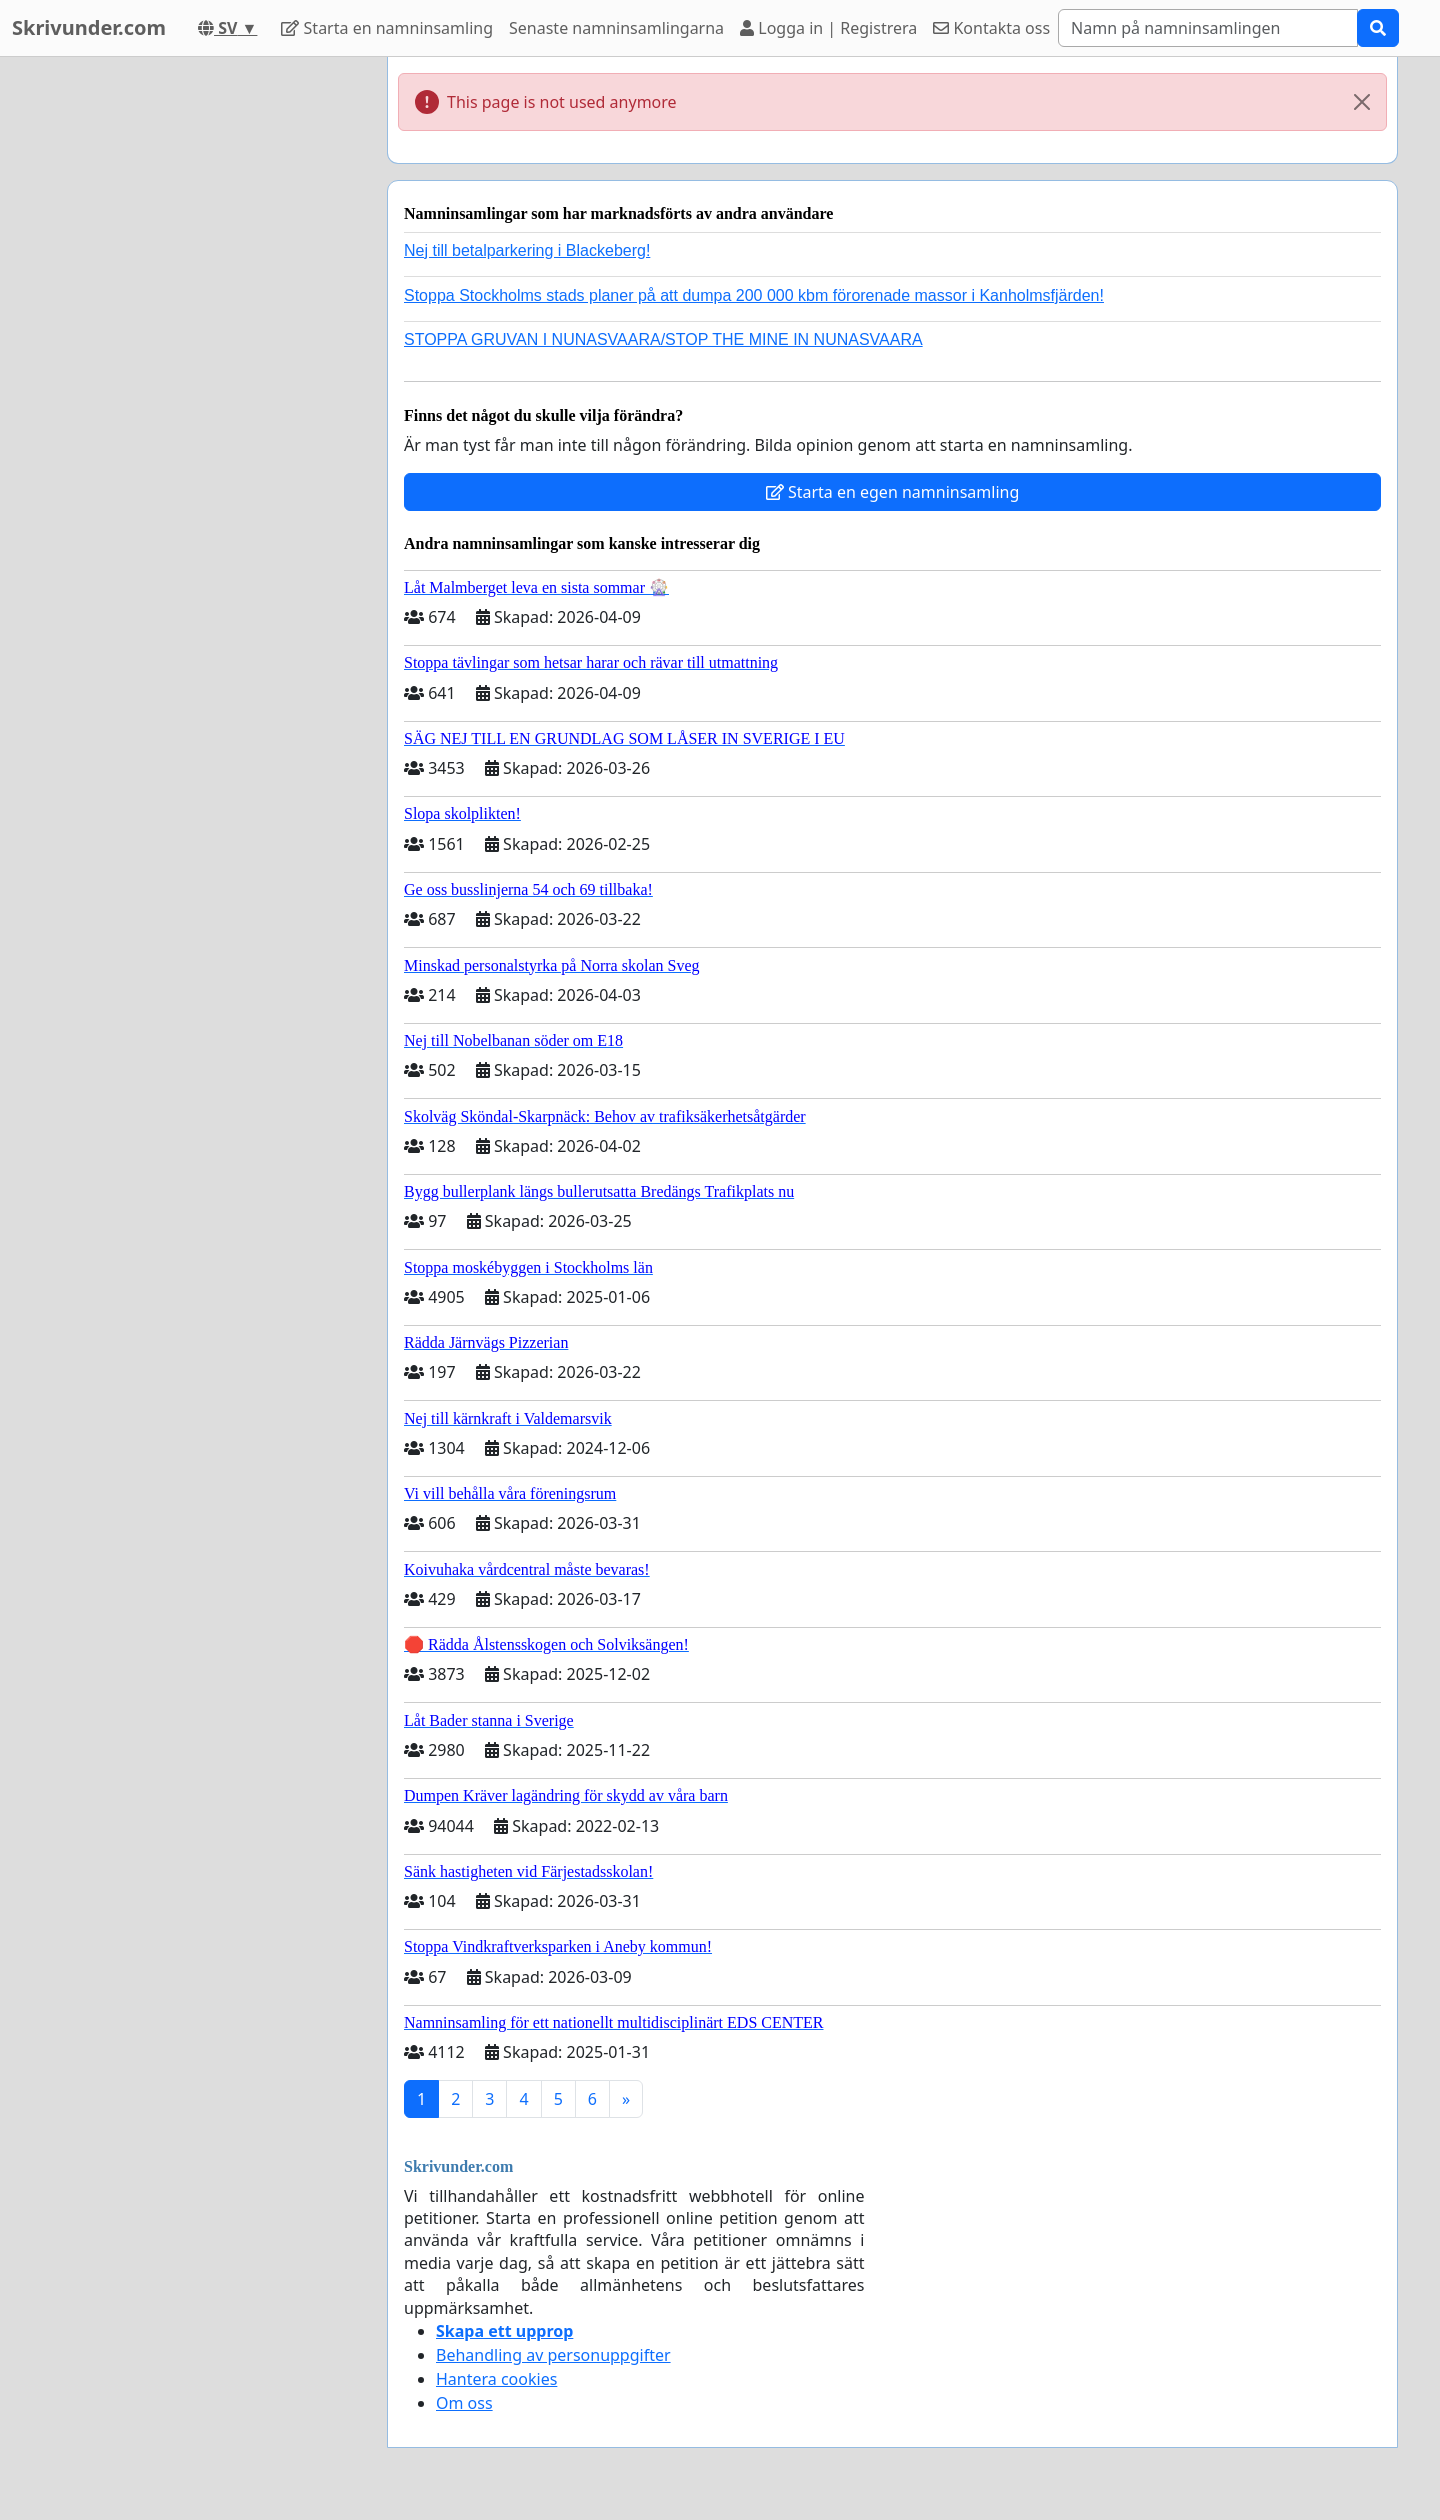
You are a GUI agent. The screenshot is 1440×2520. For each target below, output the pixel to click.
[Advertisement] (192, 357)
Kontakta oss (991, 28)
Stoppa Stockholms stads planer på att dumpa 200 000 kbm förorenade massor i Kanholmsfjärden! (754, 295)
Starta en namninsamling (387, 28)
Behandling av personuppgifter (553, 2355)
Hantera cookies (496, 2379)
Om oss (464, 2403)
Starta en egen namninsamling (893, 492)
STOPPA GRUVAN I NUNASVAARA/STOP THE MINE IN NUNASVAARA (663, 339)
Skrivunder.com (89, 27)
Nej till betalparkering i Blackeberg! (527, 250)
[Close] (1362, 102)
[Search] (1208, 28)
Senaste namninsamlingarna (616, 28)
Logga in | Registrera (828, 28)
